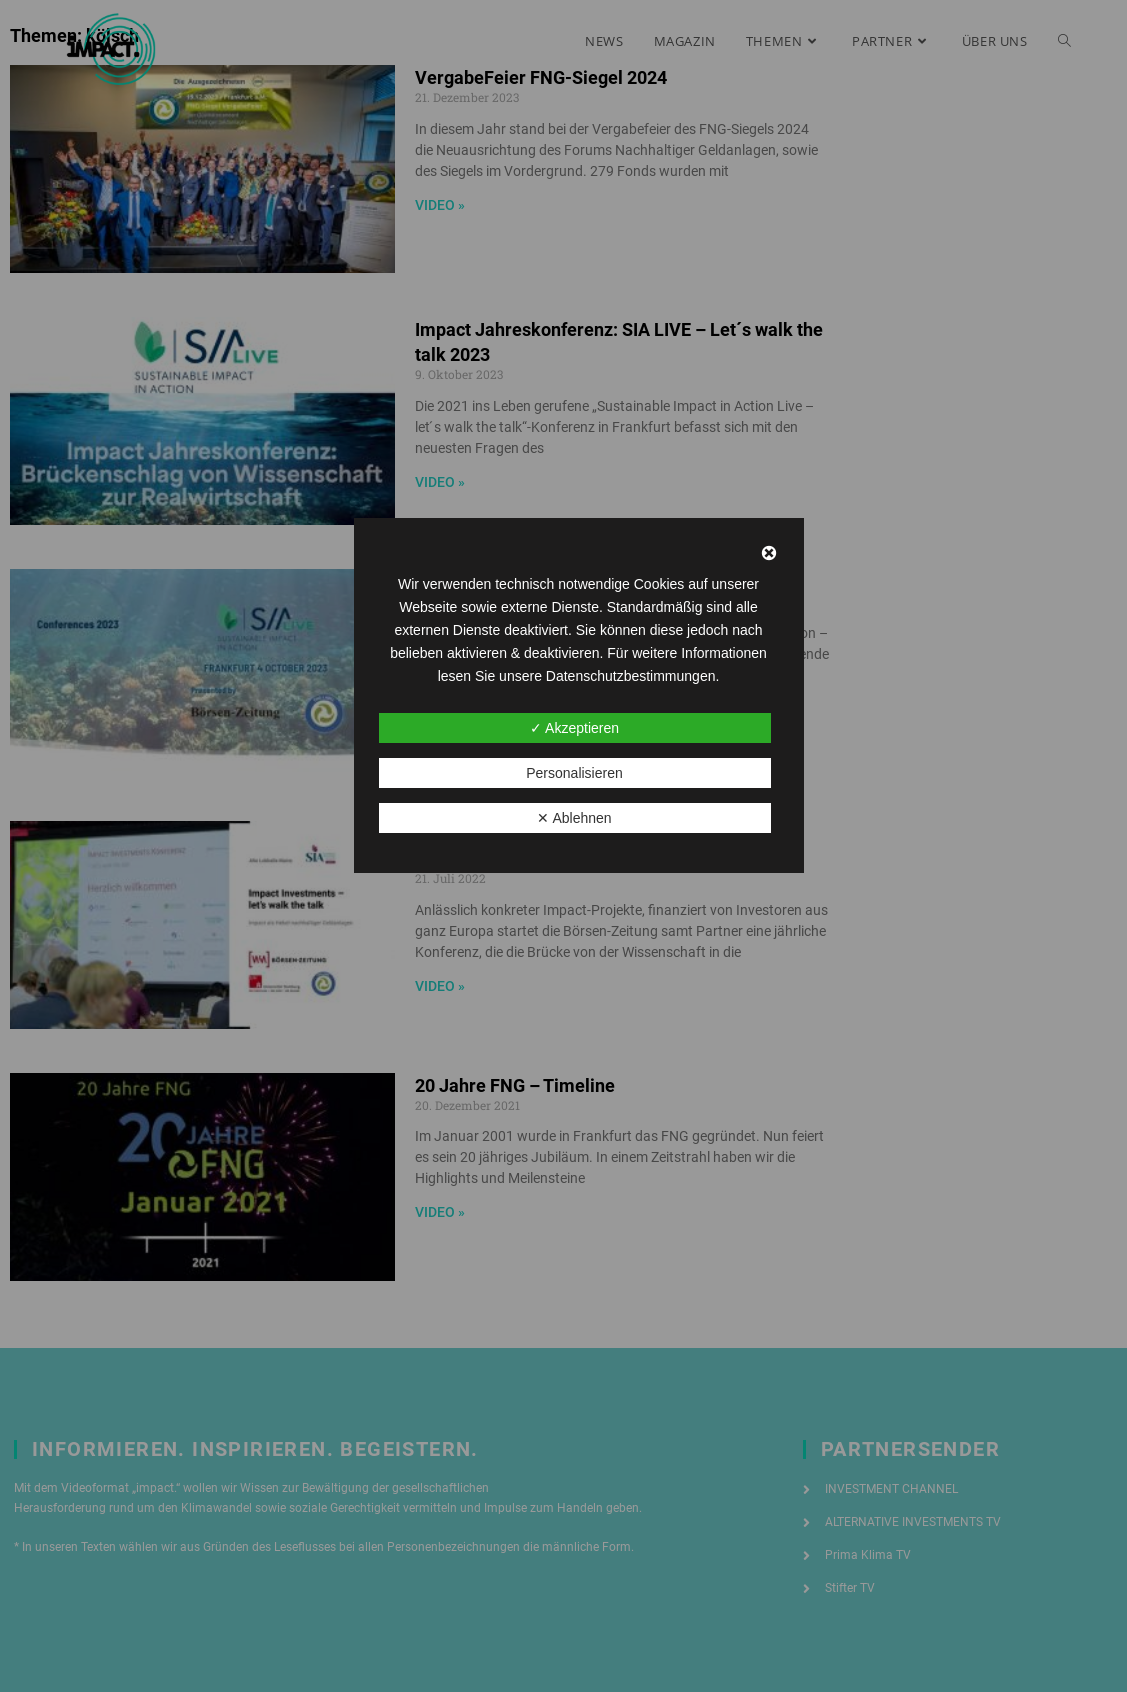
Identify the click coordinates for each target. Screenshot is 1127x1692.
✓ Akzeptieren (574, 728)
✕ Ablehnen (574, 818)
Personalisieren (574, 773)
